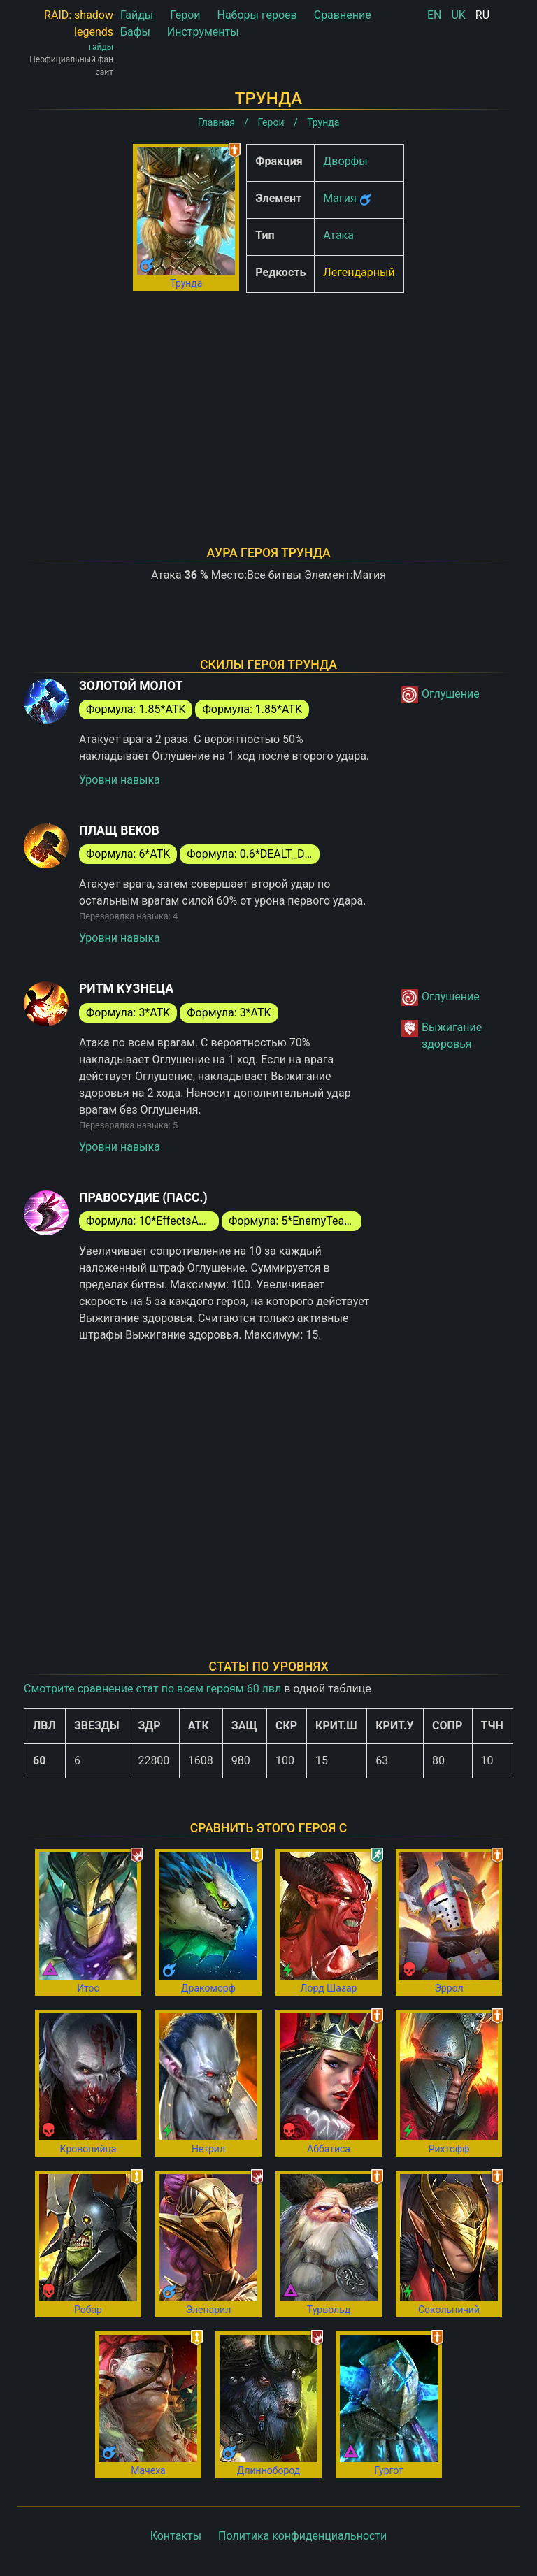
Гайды (136, 15)
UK (458, 15)
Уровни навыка (119, 779)
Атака (338, 235)
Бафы (135, 31)
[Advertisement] (268, 401)
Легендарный (358, 272)
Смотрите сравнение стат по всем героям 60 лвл (152, 1688)
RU (482, 15)
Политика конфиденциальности (302, 2535)
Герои (185, 15)
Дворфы (345, 161)
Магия (339, 198)
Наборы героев (256, 15)
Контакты (175, 2535)
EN (434, 15)
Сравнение (342, 15)
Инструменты (203, 31)
